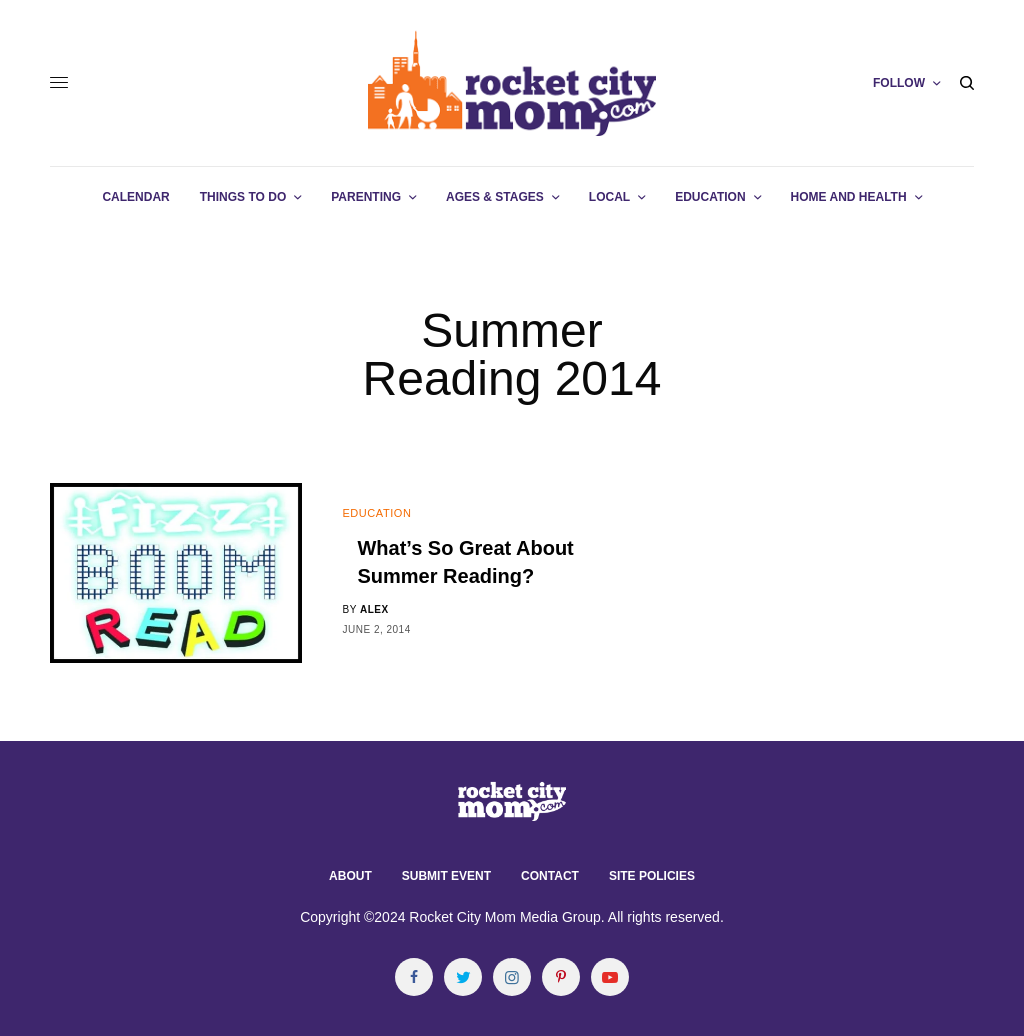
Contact (550, 876)
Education (376, 513)
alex (374, 609)
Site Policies (652, 876)
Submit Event (446, 876)
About (350, 876)
